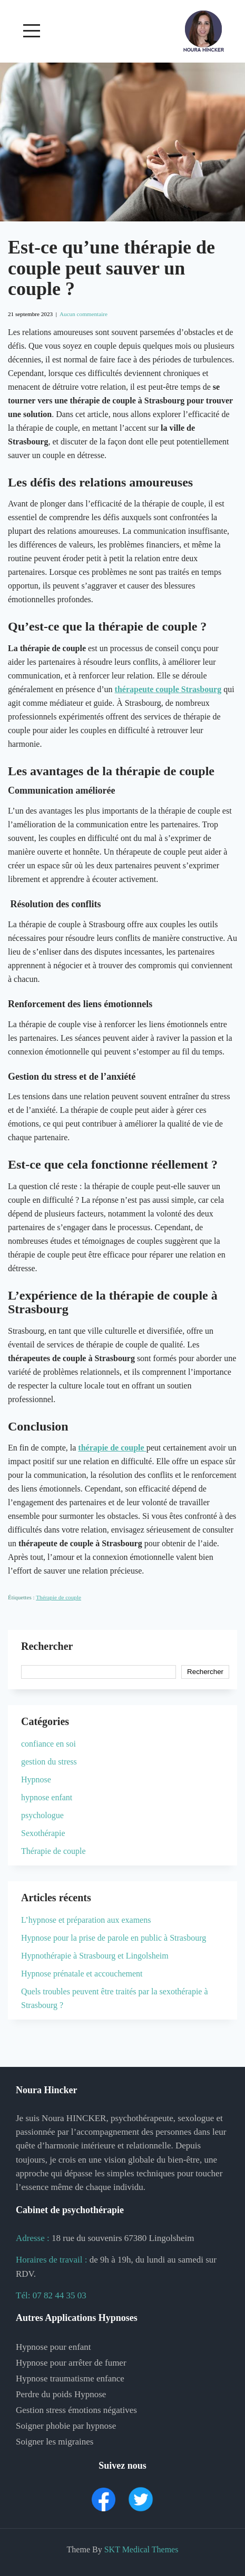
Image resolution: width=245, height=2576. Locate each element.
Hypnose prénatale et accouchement (82, 1973)
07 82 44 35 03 (59, 2295)
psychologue (42, 1815)
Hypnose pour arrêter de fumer (71, 2363)
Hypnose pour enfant (53, 2347)
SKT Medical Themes (141, 2549)
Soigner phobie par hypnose (66, 2426)
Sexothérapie (43, 1833)
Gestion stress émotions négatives (76, 2410)
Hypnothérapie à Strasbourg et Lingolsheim (95, 1955)
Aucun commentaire (83, 314)
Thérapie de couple (58, 1597)
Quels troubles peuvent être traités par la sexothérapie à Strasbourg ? (114, 1998)
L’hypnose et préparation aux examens (86, 1919)
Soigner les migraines (54, 2442)
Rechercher (47, 1646)
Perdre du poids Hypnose (61, 2394)
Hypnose (36, 1779)
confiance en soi (48, 1743)
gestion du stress (49, 1761)
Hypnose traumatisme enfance (70, 2379)
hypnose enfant (46, 1797)
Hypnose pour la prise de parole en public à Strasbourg (113, 1937)
